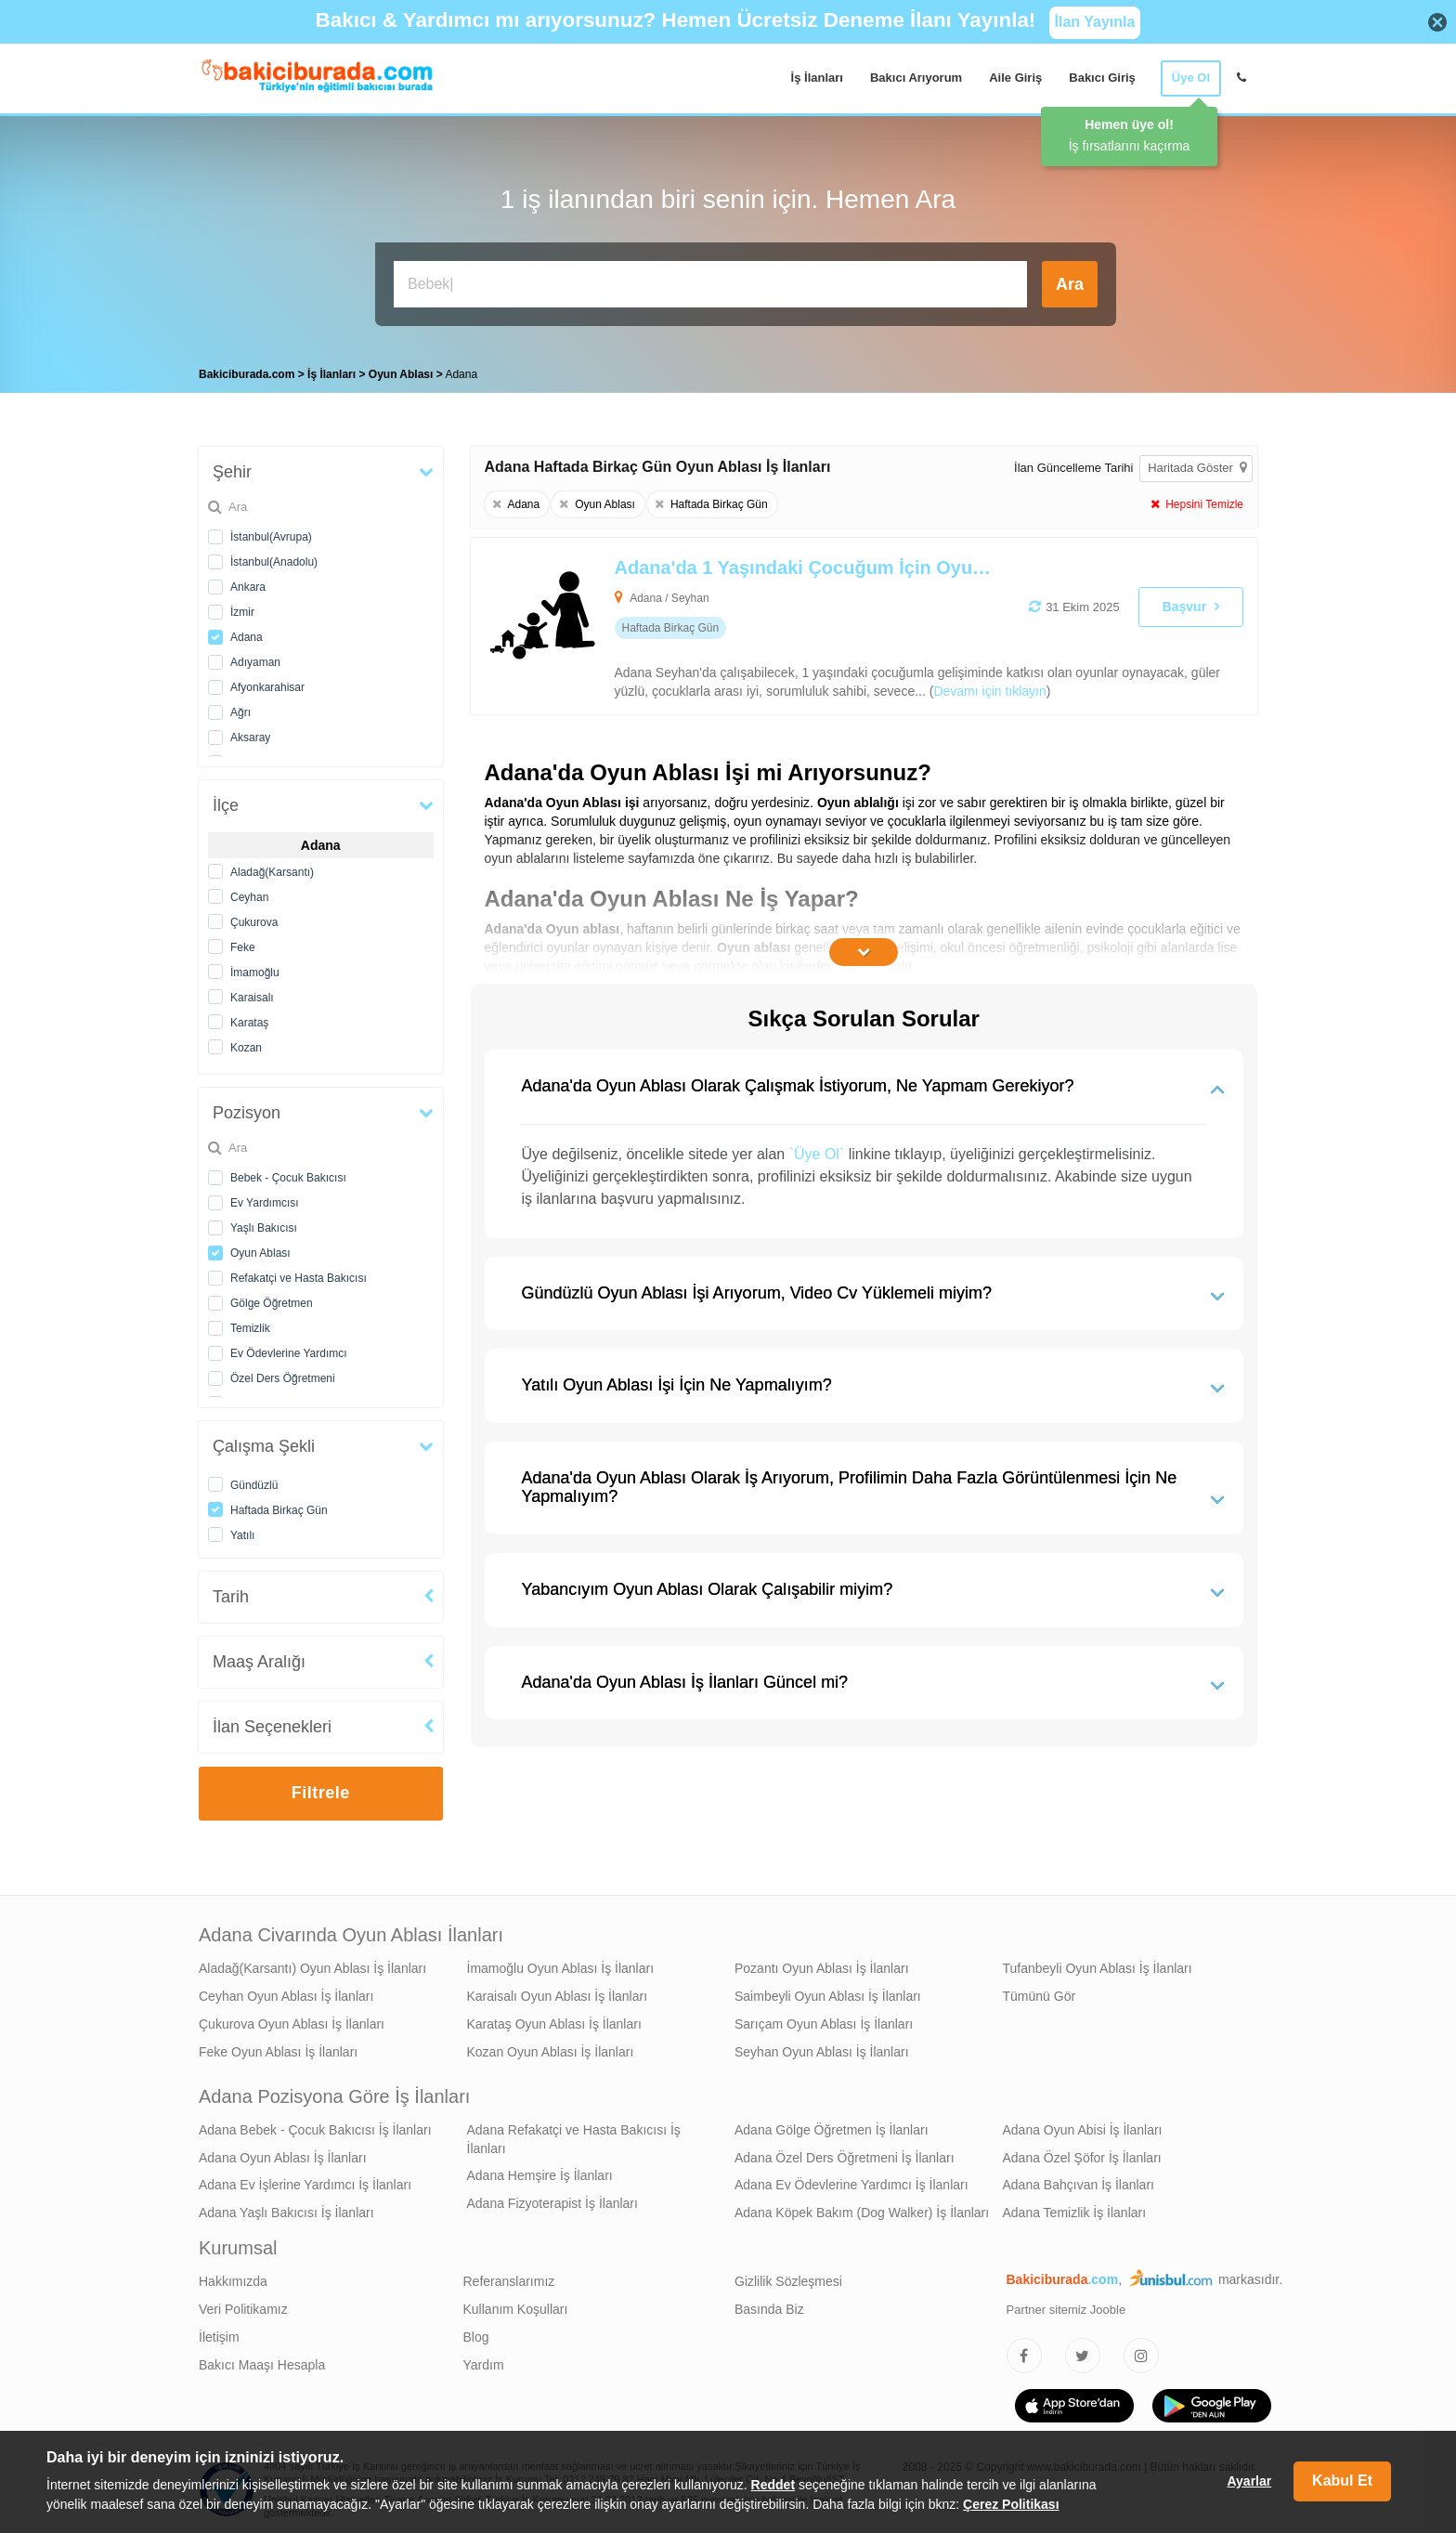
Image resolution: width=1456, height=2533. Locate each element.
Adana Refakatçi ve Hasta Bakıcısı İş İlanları (574, 2134)
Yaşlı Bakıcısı (263, 1223)
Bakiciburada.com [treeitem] (246, 369)
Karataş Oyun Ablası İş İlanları (554, 2019)
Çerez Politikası (1011, 2504)
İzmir (242, 607)
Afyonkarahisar (267, 682)
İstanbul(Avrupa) (271, 532)
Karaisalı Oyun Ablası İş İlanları (557, 1991)
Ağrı (240, 707)
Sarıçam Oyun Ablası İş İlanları (823, 2019)
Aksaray (250, 732)
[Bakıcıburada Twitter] (1082, 2351)
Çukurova (254, 917)
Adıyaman (255, 657)
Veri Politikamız (243, 2304)
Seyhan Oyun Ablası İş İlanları (821, 2047)
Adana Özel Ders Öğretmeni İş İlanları (844, 2153)
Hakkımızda (233, 2276)
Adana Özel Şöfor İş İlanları (1082, 2153)
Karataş (249, 1018)
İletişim (219, 2332)
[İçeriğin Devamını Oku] (863, 947)
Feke (242, 942)
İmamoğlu (255, 967)
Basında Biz (769, 2304)
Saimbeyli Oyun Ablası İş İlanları (827, 1991)
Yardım (483, 2360)
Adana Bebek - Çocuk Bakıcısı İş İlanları (315, 2125)
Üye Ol (1191, 78)
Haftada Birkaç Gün (279, 1505)
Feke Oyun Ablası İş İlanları (278, 2047)
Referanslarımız (509, 2276)
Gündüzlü (254, 1480)
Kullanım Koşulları (515, 2304)
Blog (476, 2332)
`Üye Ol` (817, 1149)
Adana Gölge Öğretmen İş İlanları (831, 2125)
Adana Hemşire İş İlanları (540, 2170)
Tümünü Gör (1039, 1991)
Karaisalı (252, 992)
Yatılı (242, 1530)
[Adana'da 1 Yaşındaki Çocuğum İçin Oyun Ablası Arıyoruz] (785, 621)
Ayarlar (1249, 2481)
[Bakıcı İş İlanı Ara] (710, 284)
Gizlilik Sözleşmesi (788, 2276)
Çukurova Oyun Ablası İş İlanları (291, 2019)
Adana (246, 632)
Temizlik (250, 1323)
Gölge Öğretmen (271, 1298)
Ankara (248, 582)
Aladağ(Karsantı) (272, 867)
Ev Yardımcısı (264, 1198)
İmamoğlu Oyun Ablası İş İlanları (561, 1963)
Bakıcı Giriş (1102, 78)
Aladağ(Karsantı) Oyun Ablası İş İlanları (312, 1963)
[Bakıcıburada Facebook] (1024, 2351)
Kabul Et (1342, 2480)
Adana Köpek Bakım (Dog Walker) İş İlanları (861, 2207)
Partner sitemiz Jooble (1066, 2305)
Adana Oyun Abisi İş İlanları (1083, 2125)
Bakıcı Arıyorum (916, 78)
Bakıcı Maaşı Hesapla (262, 2360)
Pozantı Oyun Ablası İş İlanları (821, 1963)
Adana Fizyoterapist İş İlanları (552, 2198)
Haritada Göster (1197, 463)
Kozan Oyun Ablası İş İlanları (550, 2047)
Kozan (246, 1043)
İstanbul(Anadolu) (274, 557)
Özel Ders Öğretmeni (282, 1373)
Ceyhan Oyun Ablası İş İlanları (286, 1991)
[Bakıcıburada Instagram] (1141, 2351)
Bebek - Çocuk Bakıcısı (288, 1173)
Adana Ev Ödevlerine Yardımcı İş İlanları (851, 2180)
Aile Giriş (1015, 78)
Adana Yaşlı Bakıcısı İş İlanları (286, 2207)
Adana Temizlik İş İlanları (1075, 2207)
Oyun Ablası (260, 1248)
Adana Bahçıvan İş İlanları (1078, 2180)
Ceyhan (249, 892)
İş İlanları (817, 78)
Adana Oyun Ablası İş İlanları (283, 2153)
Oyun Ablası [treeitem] (402, 369)
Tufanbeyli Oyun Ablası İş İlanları (1097, 1963)
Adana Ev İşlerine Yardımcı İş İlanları (305, 2180)
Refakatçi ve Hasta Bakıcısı (298, 1273)
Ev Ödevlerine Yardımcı (288, 1348)
